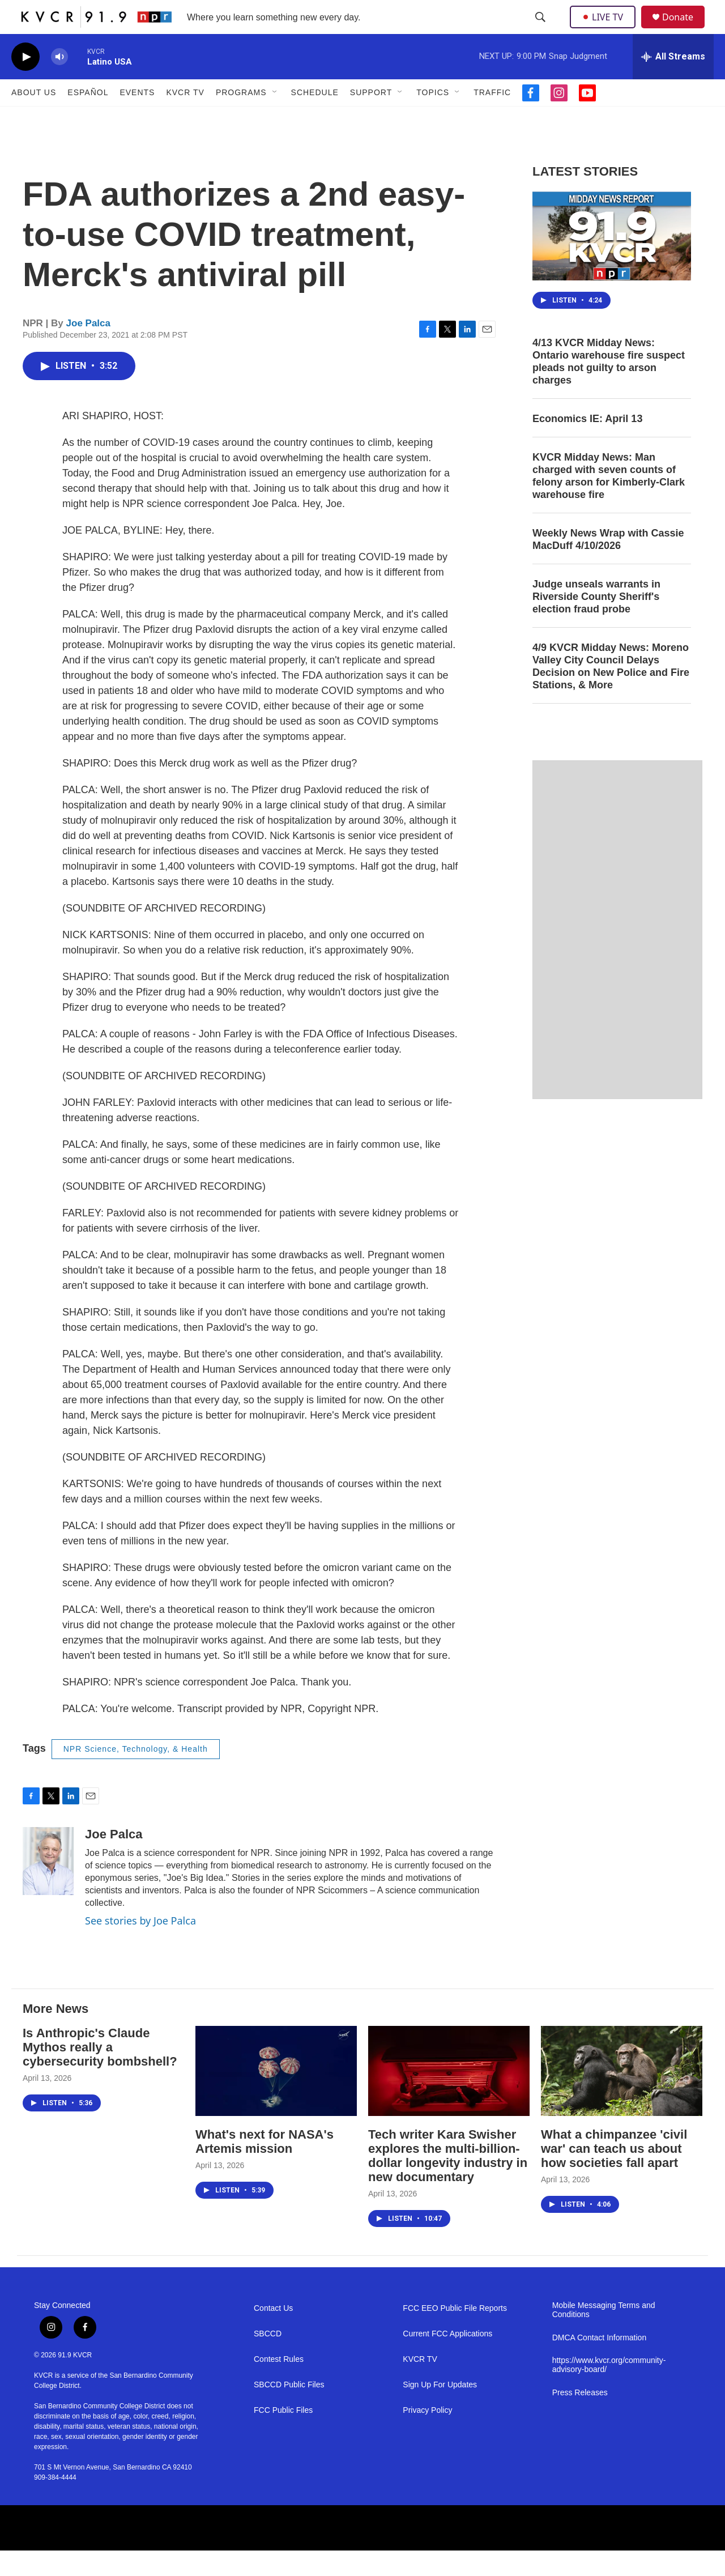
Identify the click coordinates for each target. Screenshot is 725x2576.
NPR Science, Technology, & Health (135, 1774)
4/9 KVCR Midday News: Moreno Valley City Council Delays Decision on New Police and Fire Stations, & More (610, 691)
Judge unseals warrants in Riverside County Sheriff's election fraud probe (596, 622)
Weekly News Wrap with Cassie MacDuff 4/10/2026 (608, 565)
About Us (33, 117)
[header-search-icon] (541, 30)
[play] (25, 82)
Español (87, 117)
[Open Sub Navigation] (275, 117)
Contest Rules (279, 2385)
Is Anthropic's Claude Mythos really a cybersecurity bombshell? (100, 2072)
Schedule (315, 117)
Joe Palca (88, 348)
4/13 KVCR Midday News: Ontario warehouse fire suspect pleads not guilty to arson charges (608, 387)
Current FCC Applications (447, 2359)
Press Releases (580, 2418)
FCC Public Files (283, 2436)
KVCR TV (185, 117)
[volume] (59, 82)
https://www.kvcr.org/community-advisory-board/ (609, 2390)
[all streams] (673, 82)
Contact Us (273, 2334)
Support (371, 117)
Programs (241, 117)
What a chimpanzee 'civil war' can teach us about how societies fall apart (614, 2174)
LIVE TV (605, 29)
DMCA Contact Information (599, 2363)
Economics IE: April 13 (587, 444)
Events (137, 117)
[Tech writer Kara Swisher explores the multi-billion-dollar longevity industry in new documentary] (449, 2096)
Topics (432, 117)
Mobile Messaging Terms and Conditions (603, 2335)
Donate (684, 30)
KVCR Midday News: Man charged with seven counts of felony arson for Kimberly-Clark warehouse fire (608, 501)
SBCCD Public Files (289, 2410)
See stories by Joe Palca (140, 1946)
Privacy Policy (427, 2436)
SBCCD (268, 2359)
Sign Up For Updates (440, 2410)
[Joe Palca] (48, 1887)
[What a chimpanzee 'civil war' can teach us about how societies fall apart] (621, 2096)
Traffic (492, 117)
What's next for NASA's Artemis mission (264, 2167)
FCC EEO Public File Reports (455, 2334)
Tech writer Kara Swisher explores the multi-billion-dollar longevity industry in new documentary (447, 2181)
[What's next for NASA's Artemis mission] (276, 2096)
